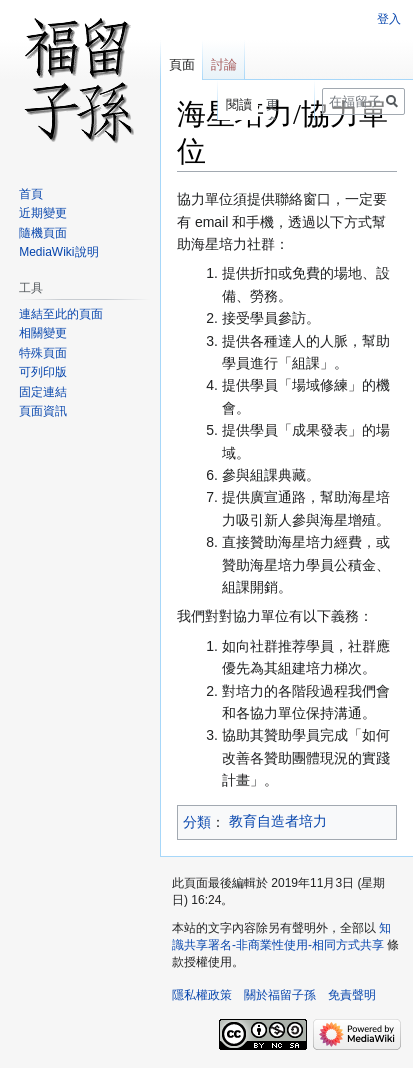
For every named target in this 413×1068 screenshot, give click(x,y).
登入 (389, 19)
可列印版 (43, 372)
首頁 (31, 194)
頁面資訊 (43, 411)
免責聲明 (352, 995)
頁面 (182, 64)
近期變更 (43, 213)
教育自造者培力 (278, 821)
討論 (224, 64)
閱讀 (236, 104)
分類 (197, 822)
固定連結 (43, 392)
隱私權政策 (202, 995)
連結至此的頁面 (61, 314)
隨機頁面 (43, 233)
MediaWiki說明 (58, 252)
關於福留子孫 (280, 995)
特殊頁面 (43, 353)
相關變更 (43, 333)
